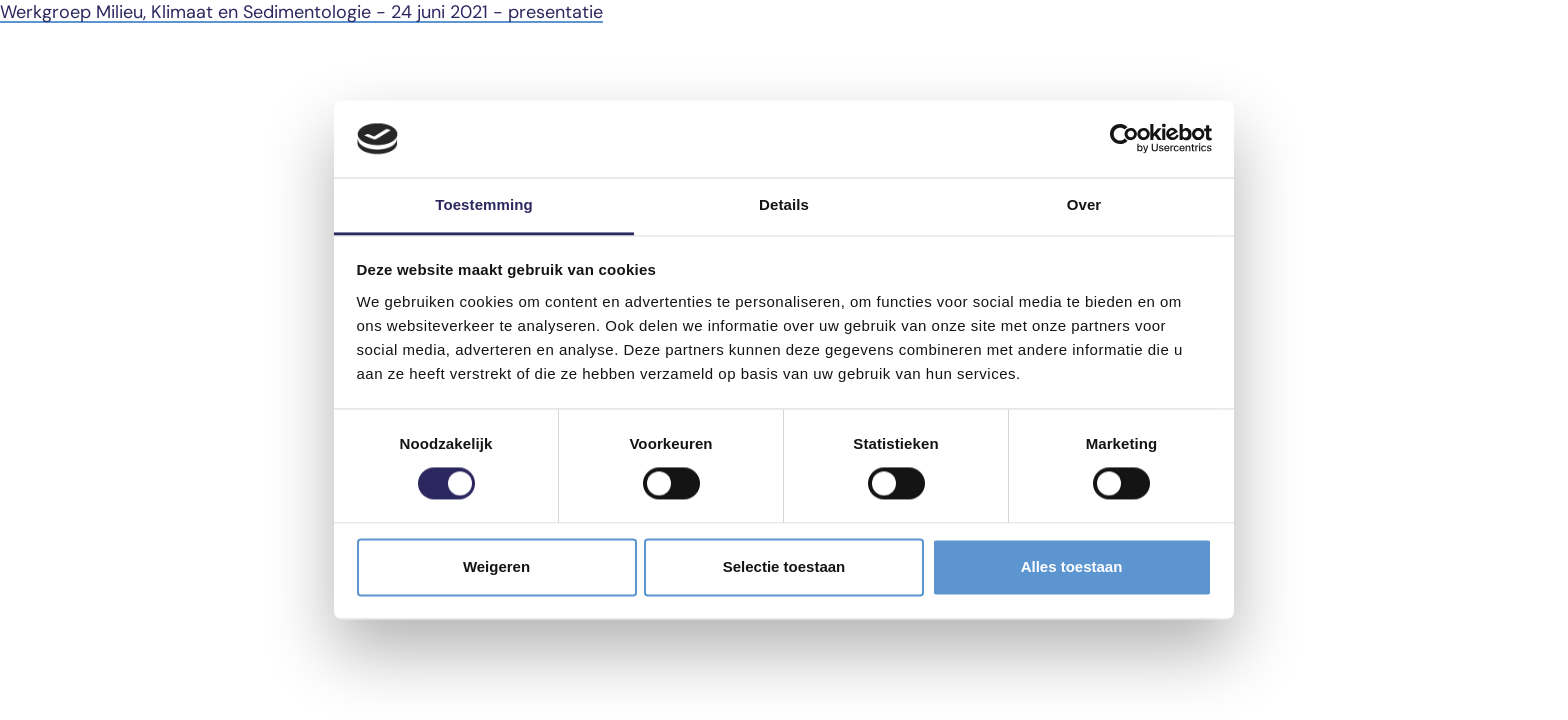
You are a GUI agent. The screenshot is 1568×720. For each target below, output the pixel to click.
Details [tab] (784, 204)
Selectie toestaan (784, 566)
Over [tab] (1084, 204)
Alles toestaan (1072, 566)
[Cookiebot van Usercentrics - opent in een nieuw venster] (1124, 139)
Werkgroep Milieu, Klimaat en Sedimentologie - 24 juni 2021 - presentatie (301, 12)
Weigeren (496, 566)
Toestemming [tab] (484, 204)
